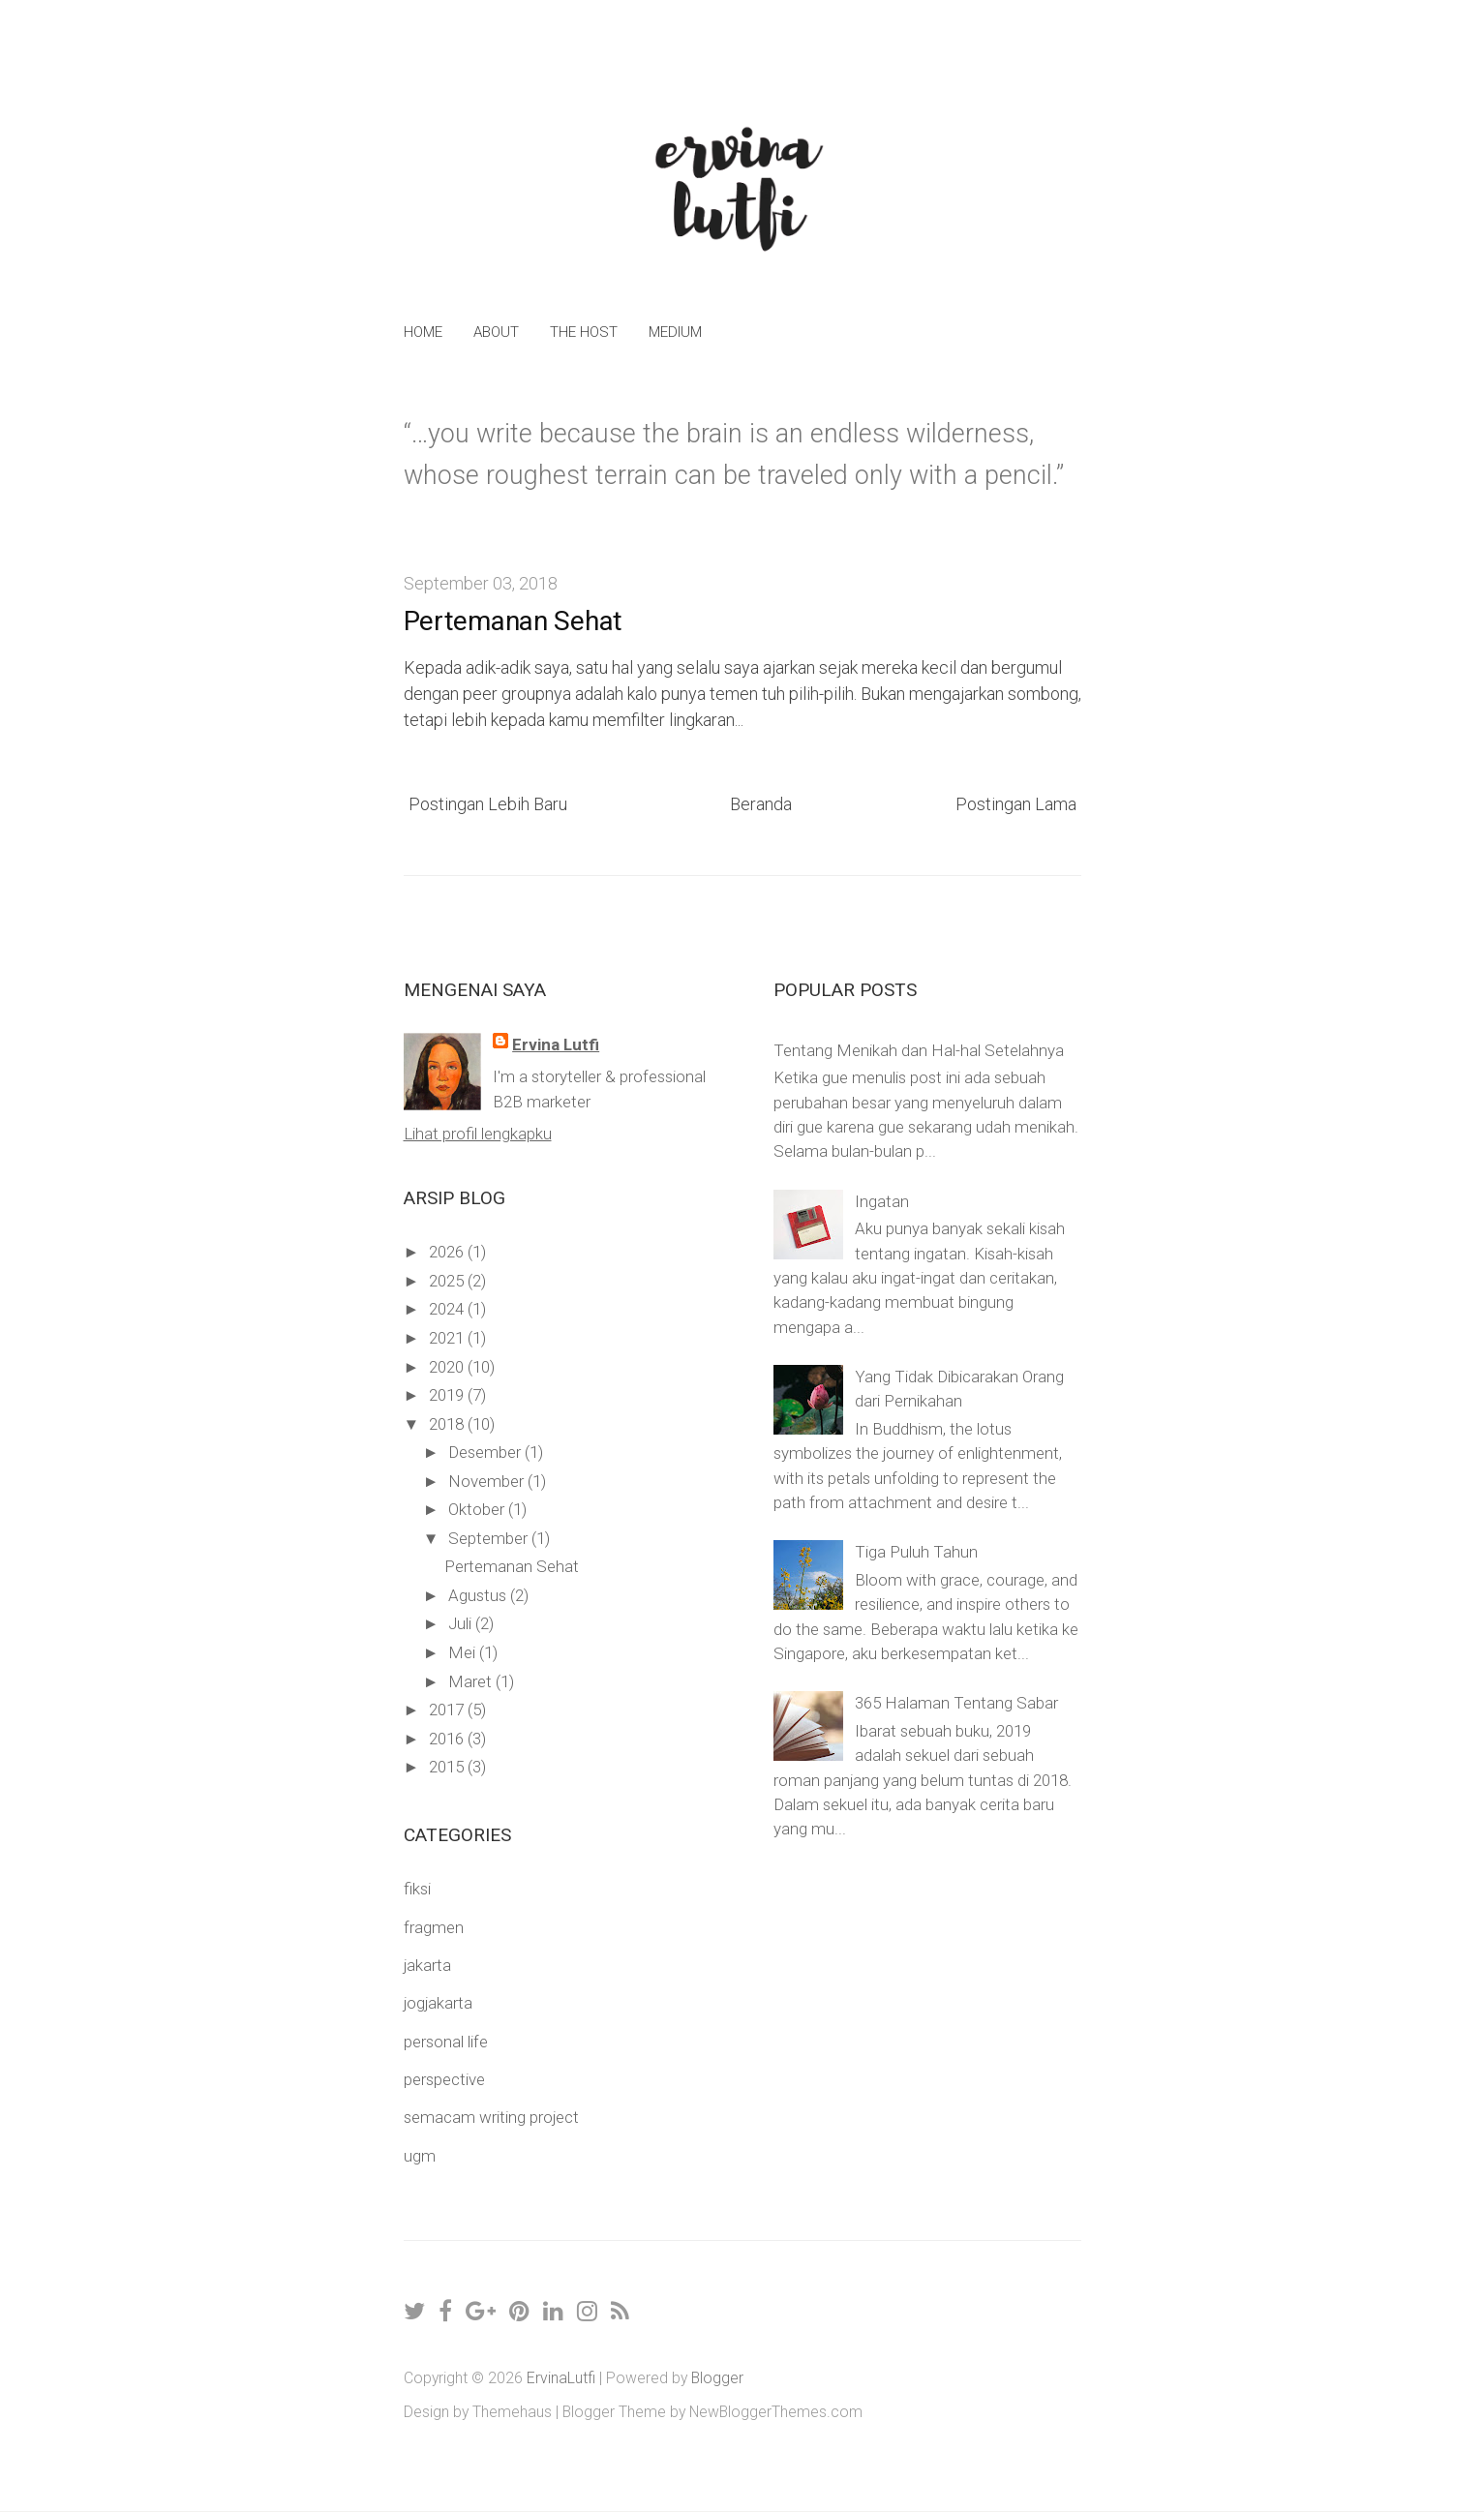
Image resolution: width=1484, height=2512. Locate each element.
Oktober (478, 1509)
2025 (448, 1280)
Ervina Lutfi (555, 1044)
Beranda (761, 804)
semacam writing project (491, 2117)
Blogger (717, 2378)
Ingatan (882, 1201)
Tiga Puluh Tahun (916, 1551)
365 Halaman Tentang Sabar (956, 1702)
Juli (461, 1623)
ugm (420, 2155)
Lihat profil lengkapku (478, 1133)
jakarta (427, 1965)
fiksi (417, 1888)
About (496, 332)
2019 (448, 1395)
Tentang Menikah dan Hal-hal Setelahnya (918, 1050)
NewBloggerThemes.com (776, 2412)
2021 (448, 1337)
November (488, 1481)
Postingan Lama (1015, 804)
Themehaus (512, 2412)
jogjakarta (438, 2003)
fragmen (434, 1927)
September (489, 1538)
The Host (584, 332)
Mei (463, 1652)
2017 (448, 1709)
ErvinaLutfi (561, 2378)
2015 (448, 1766)
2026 (448, 1251)
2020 (448, 1367)
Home (423, 332)
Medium (675, 332)
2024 (448, 1308)
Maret (472, 1681)
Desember (486, 1452)
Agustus (479, 1595)
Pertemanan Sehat (513, 621)
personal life (446, 2041)
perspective (444, 2079)
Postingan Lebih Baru (488, 804)
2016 (448, 1738)
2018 (448, 1424)
